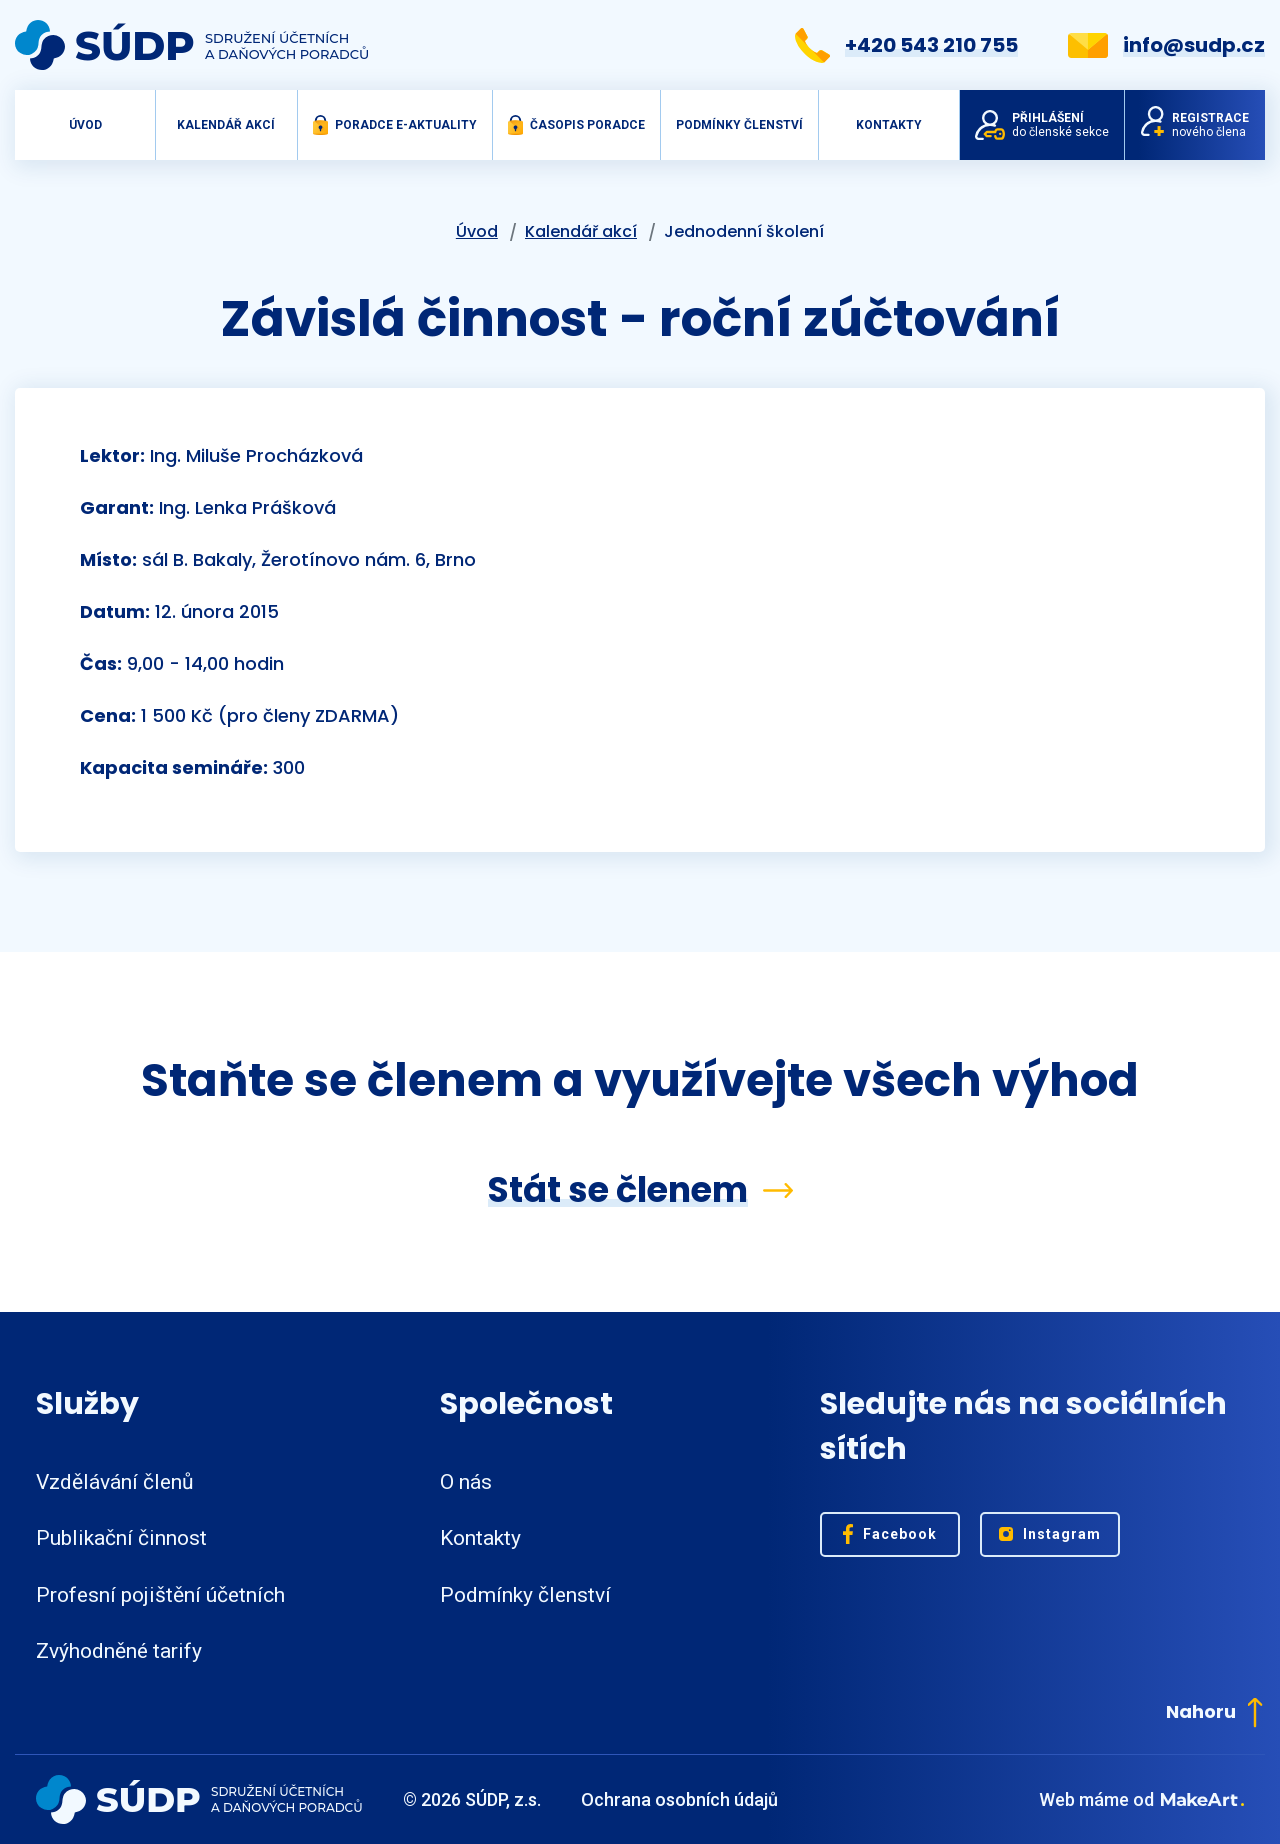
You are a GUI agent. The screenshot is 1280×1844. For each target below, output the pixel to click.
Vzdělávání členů (115, 1482)
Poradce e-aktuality (395, 125)
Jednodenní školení (744, 231)
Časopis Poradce (576, 125)
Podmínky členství (739, 125)
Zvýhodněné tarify (119, 1651)
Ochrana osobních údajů (679, 1799)
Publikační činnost (121, 1538)
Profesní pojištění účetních (160, 1595)
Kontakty (889, 125)
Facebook (890, 1534)
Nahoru (1214, 1711)
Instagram (1050, 1534)
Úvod (85, 125)
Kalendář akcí (226, 125)
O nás (466, 1482)
